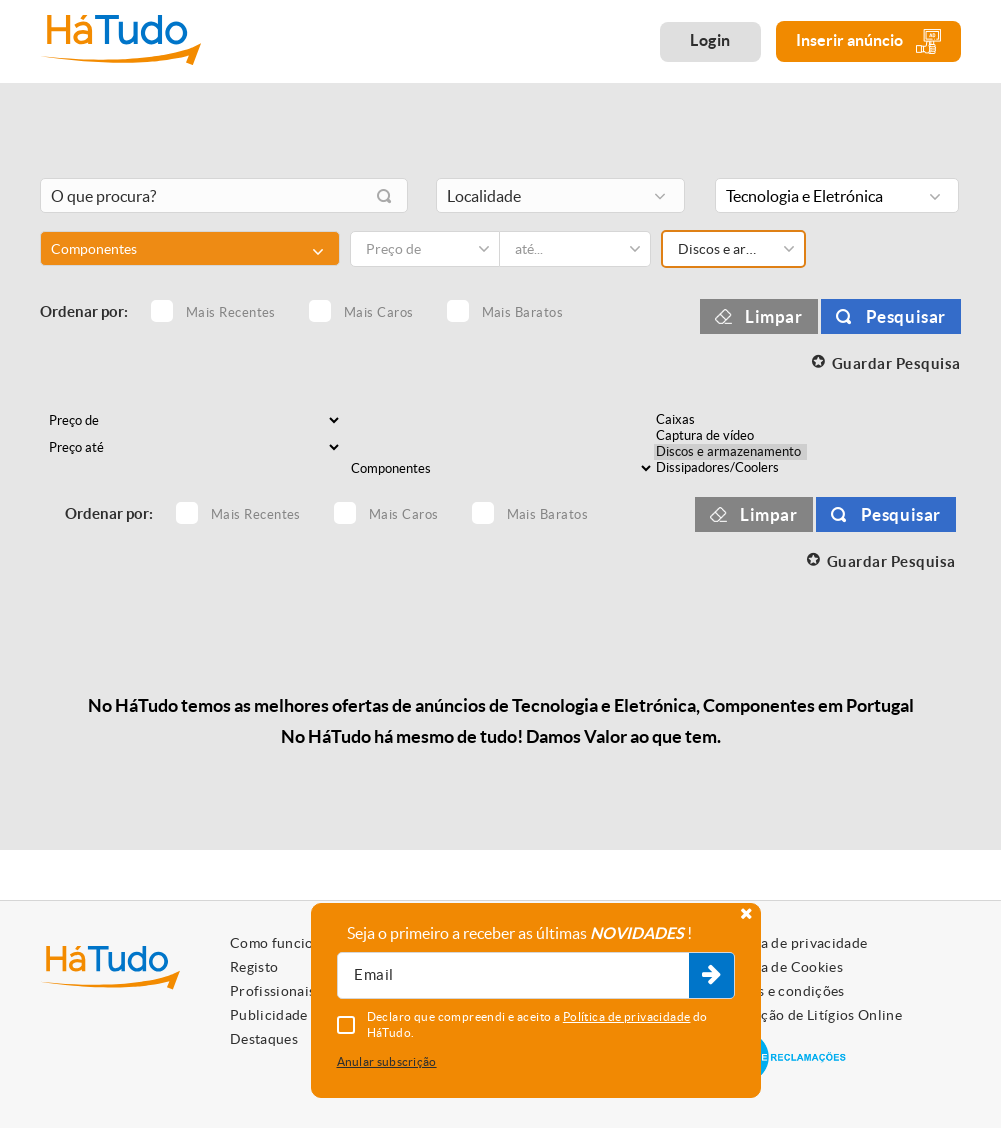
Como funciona (280, 943)
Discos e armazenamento (730, 452)
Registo (254, 967)
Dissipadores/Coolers (730, 468)
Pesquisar (906, 316)
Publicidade (269, 1015)
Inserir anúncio (868, 41)
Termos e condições (780, 991)
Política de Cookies (780, 967)
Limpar (774, 316)
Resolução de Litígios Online (809, 1015)
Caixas (730, 420)
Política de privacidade (792, 943)
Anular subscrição (387, 1061)
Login (710, 40)
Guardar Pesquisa (896, 363)
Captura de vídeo (730, 436)
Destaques (264, 1039)
